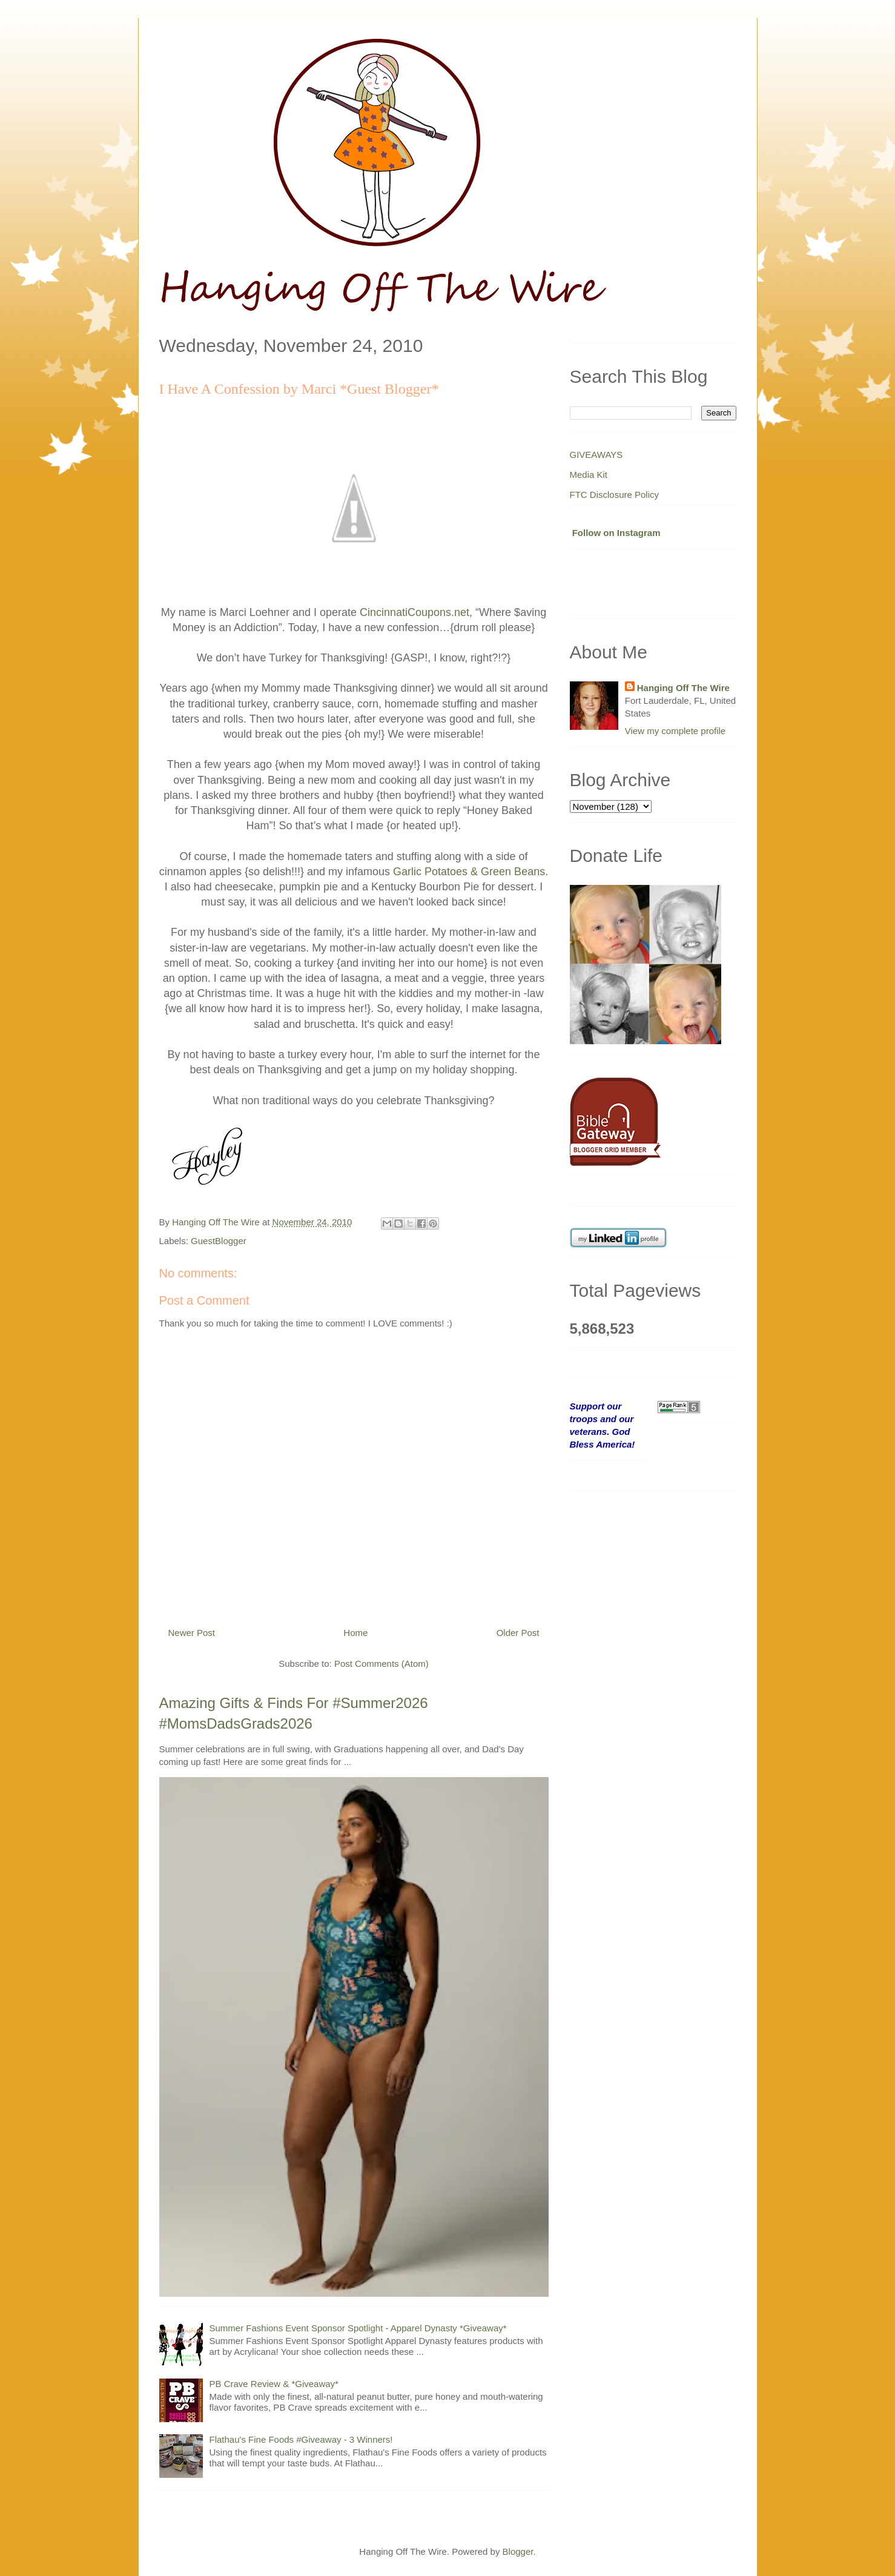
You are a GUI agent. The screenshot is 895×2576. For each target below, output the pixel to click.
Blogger (518, 2551)
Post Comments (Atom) (381, 1663)
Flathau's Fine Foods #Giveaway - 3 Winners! (301, 2439)
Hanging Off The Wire (683, 688)
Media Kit (589, 474)
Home (355, 1632)
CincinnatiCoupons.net (414, 612)
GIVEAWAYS (596, 454)
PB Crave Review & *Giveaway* (274, 2384)
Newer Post (192, 1632)
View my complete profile (675, 731)
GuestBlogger (218, 1241)
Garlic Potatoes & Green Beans (469, 872)
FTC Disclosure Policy (614, 494)
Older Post (518, 1632)
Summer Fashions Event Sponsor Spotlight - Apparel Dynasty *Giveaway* (358, 2328)
